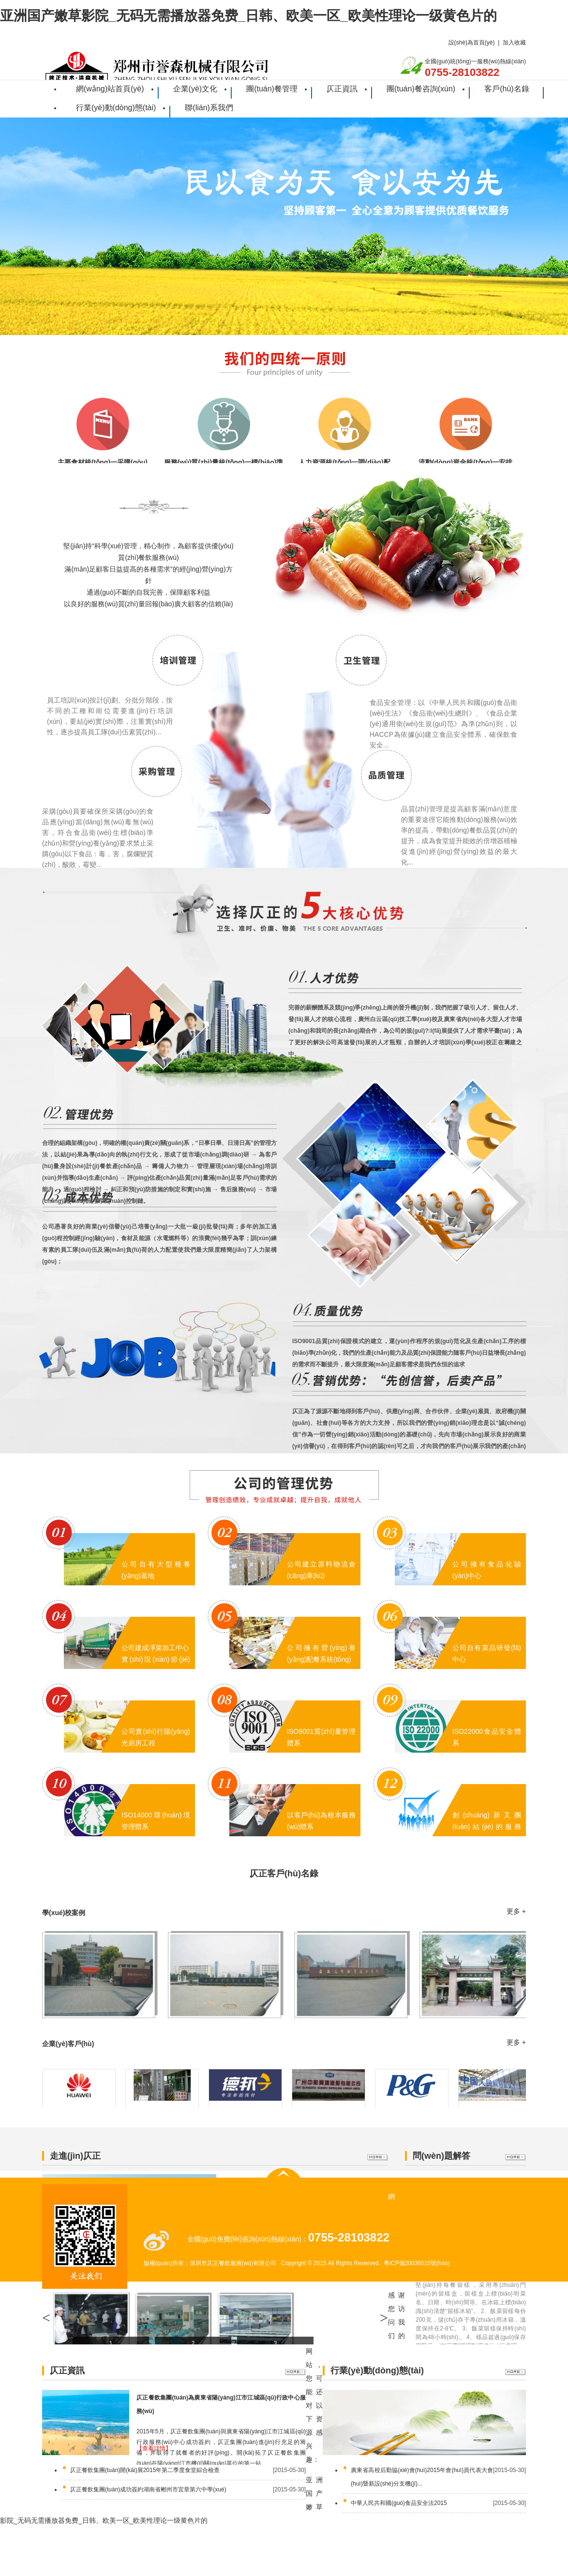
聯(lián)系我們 (209, 107)
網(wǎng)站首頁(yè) (110, 89)
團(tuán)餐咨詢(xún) (421, 89)
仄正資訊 (342, 89)
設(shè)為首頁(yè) (471, 42)
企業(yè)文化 (195, 89)
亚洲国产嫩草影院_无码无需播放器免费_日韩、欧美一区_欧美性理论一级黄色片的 (248, 15)
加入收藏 (514, 42)
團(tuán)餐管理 (272, 89)
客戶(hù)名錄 (506, 89)
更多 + (516, 1911)
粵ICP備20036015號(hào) (417, 2263)
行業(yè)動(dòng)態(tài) (116, 107)
